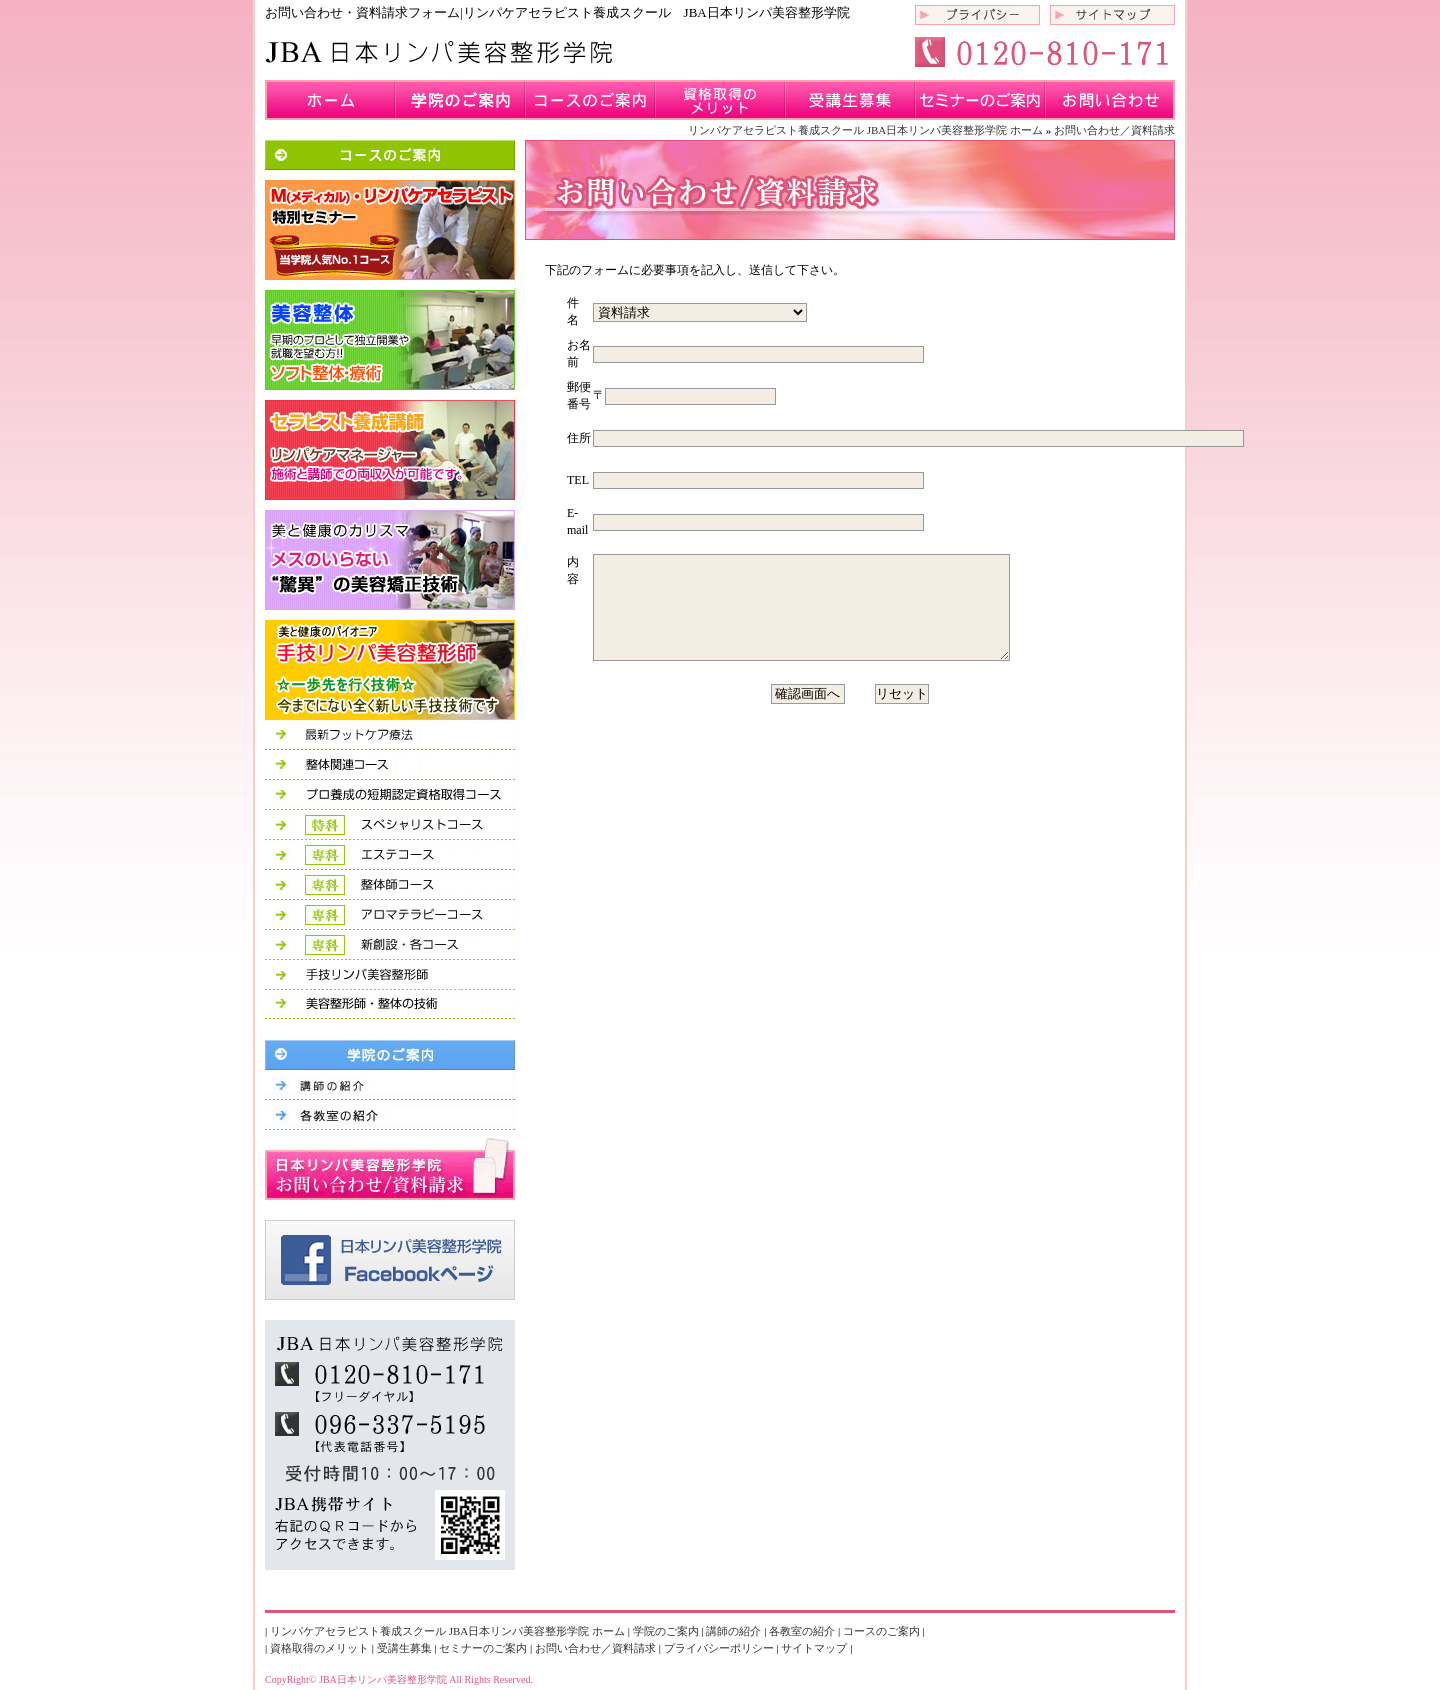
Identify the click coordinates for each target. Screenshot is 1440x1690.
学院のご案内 (460, 100)
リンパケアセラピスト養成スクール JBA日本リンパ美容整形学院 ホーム (865, 130)
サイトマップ (1112, 15)
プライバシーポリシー (977, 15)
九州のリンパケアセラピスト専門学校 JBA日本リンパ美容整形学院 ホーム (330, 100)
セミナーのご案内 (980, 100)
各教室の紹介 (802, 1631)
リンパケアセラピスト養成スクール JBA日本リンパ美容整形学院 (440, 52)
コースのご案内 (590, 100)
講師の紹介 (733, 1631)
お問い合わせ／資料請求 (1110, 100)
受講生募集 (850, 100)
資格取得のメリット (720, 100)
